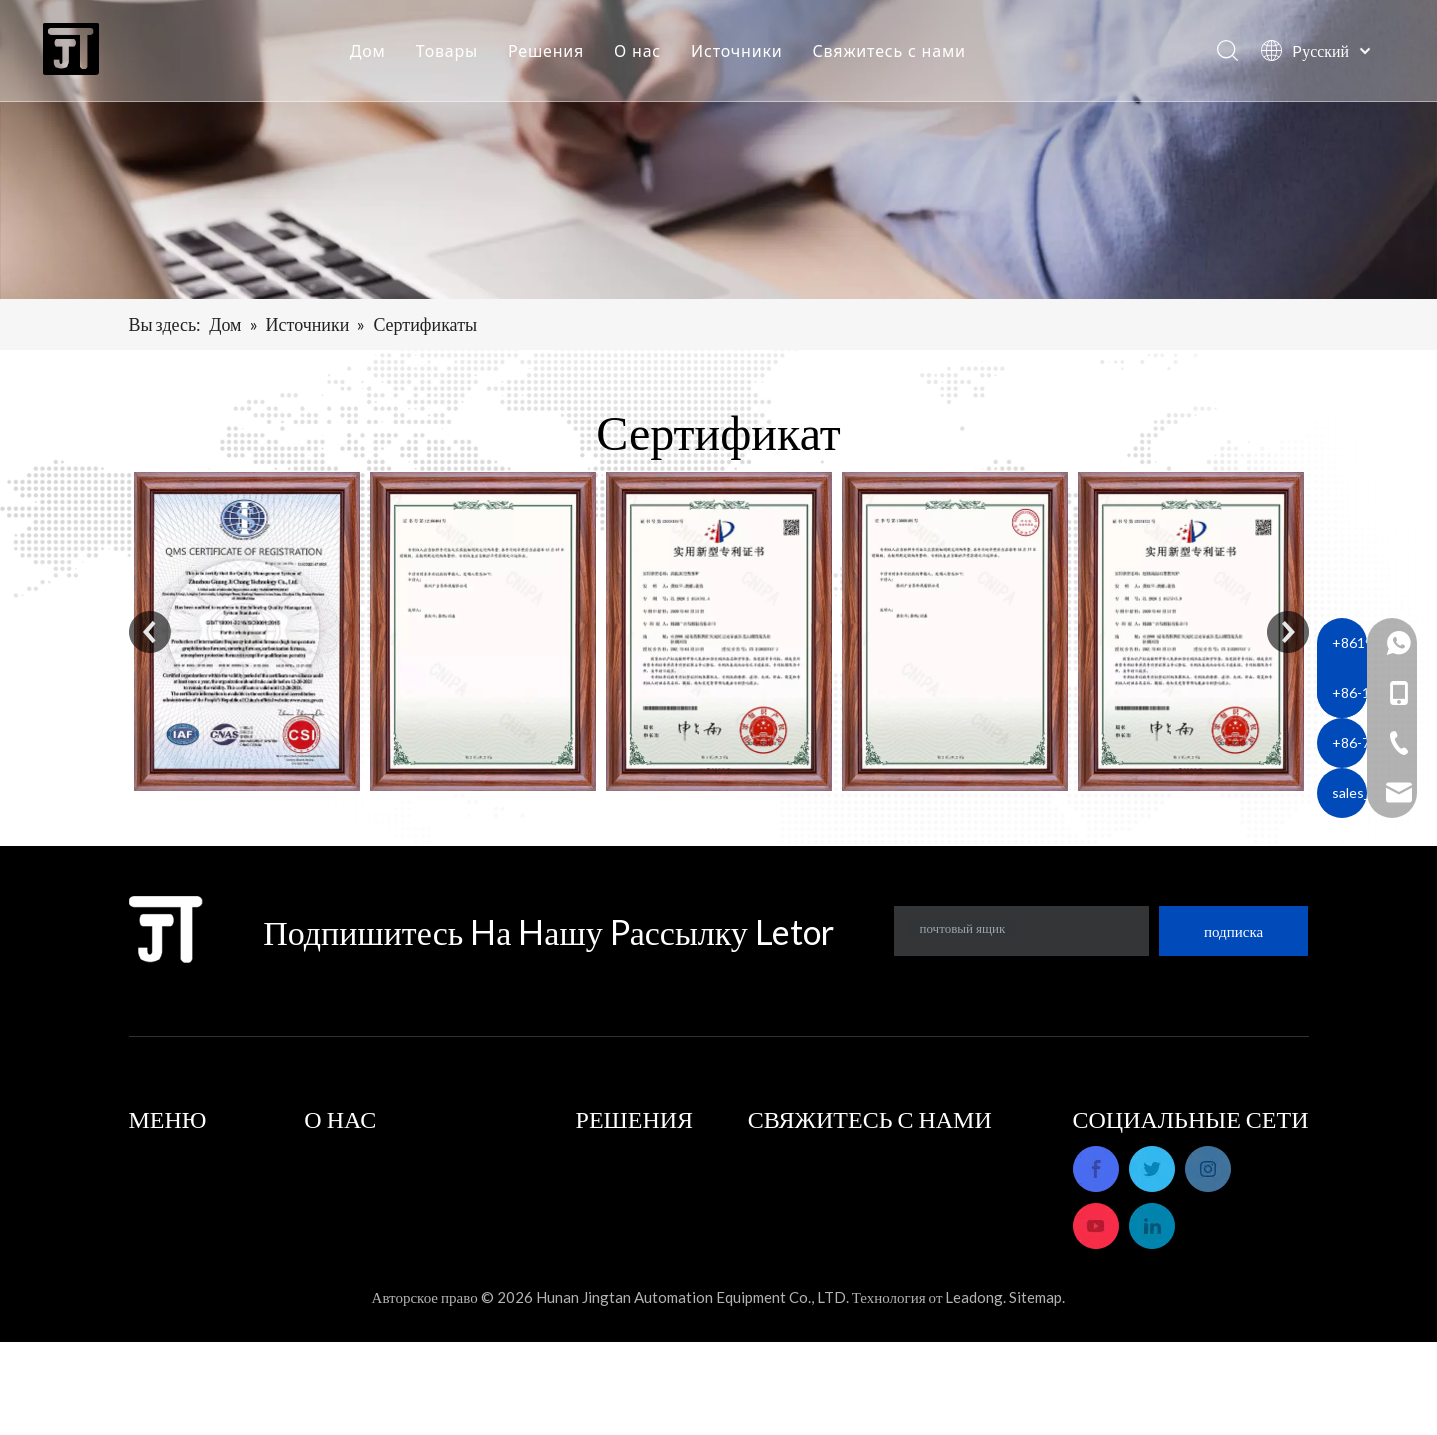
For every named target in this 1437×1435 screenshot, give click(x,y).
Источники (743, 55)
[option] (247, 631)
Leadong (974, 1390)
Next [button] (1288, 632)
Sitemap (1035, 1390)
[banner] (718, 149)
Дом (375, 55)
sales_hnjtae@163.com (895, 1295)
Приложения (619, 1155)
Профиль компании (369, 1155)
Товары (454, 55)
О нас (644, 55)
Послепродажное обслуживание (412, 1183)
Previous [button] (150, 632)
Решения (553, 55)
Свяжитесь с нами (896, 55)
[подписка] (1234, 931)
